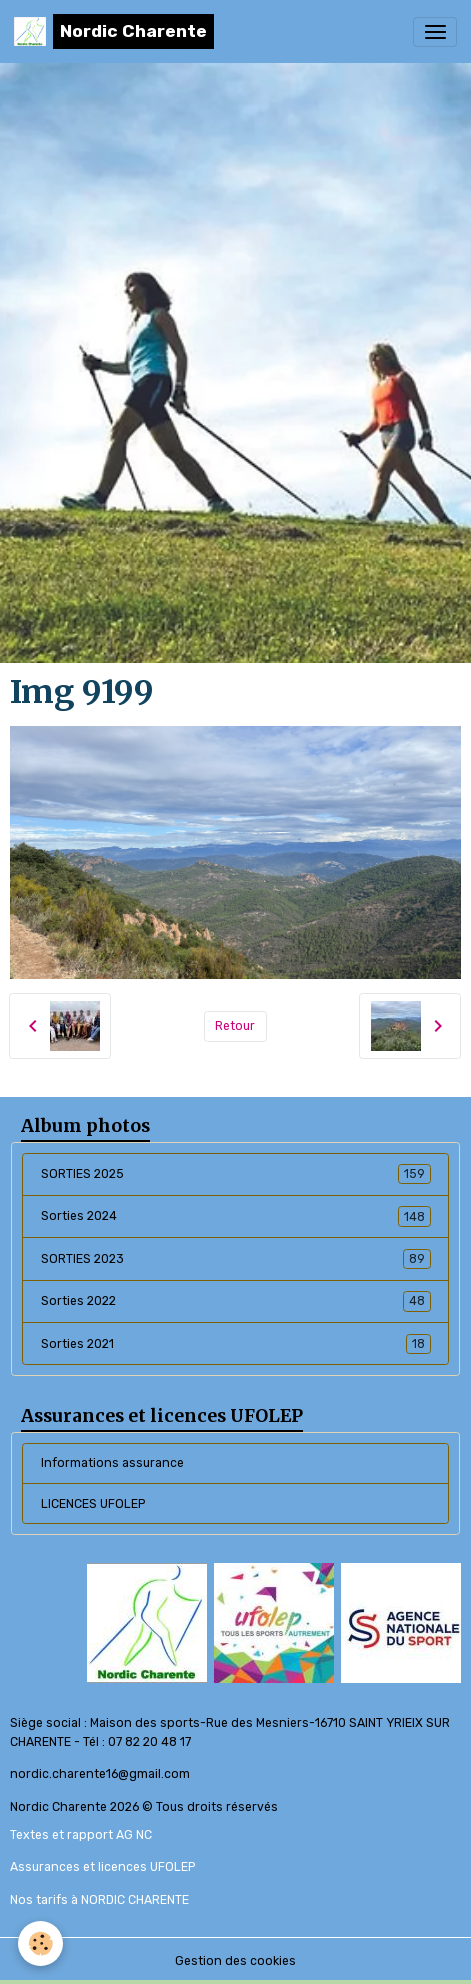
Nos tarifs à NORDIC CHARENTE (99, 1900)
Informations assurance (112, 1463)
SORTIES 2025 (236, 1174)
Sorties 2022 (236, 1301)
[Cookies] (40, 1943)
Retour (235, 1026)
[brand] (114, 31)
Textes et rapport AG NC (81, 1835)
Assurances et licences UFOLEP (102, 1867)
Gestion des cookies (235, 1961)
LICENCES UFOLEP (93, 1504)
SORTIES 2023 (236, 1259)
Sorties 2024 (236, 1216)
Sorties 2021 (236, 1344)
